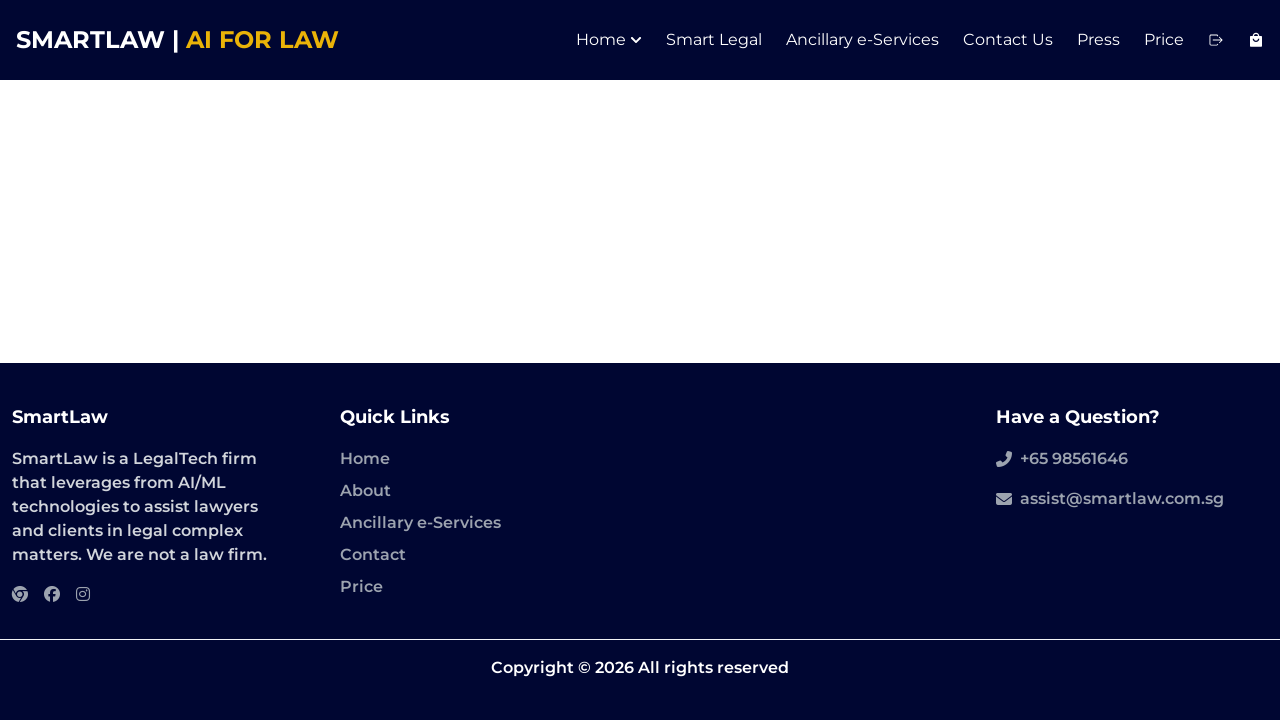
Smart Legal (714, 39)
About (365, 490)
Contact (373, 554)
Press (1098, 39)
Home (609, 39)
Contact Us (1008, 39)
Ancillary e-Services (862, 39)
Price (1164, 39)
